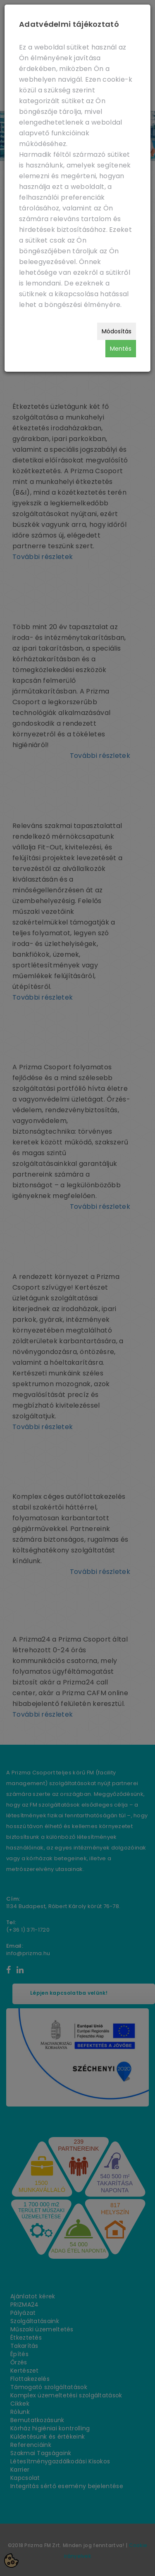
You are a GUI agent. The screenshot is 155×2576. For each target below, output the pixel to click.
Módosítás (116, 331)
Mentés (120, 348)
